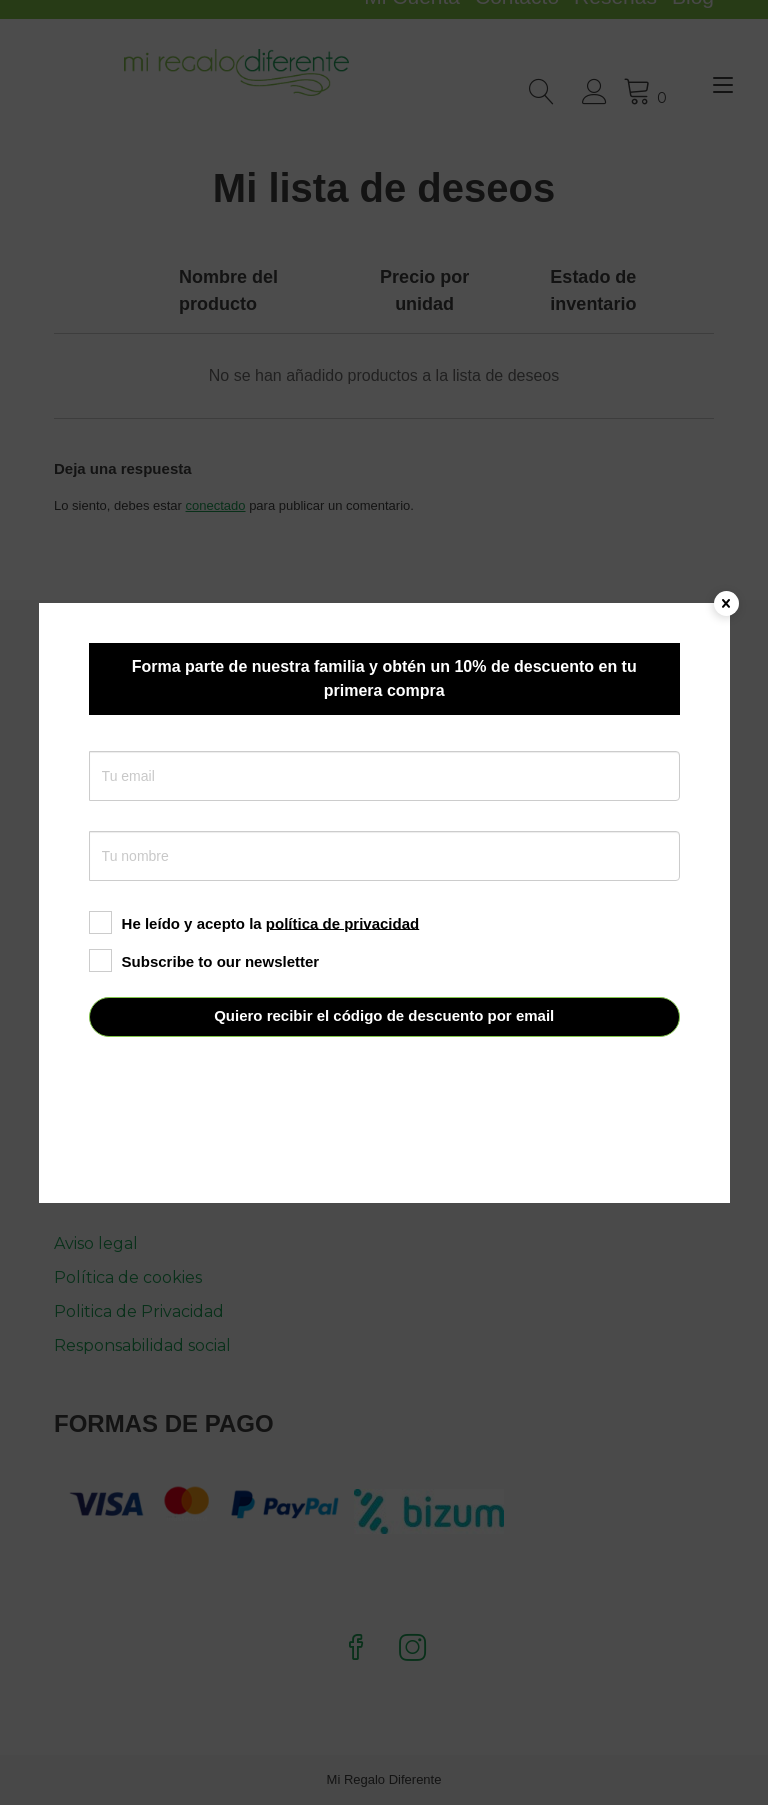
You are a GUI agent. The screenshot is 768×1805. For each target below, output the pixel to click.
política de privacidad (342, 922)
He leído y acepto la (254, 922)
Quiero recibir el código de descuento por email (384, 1015)
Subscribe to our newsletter (204, 960)
